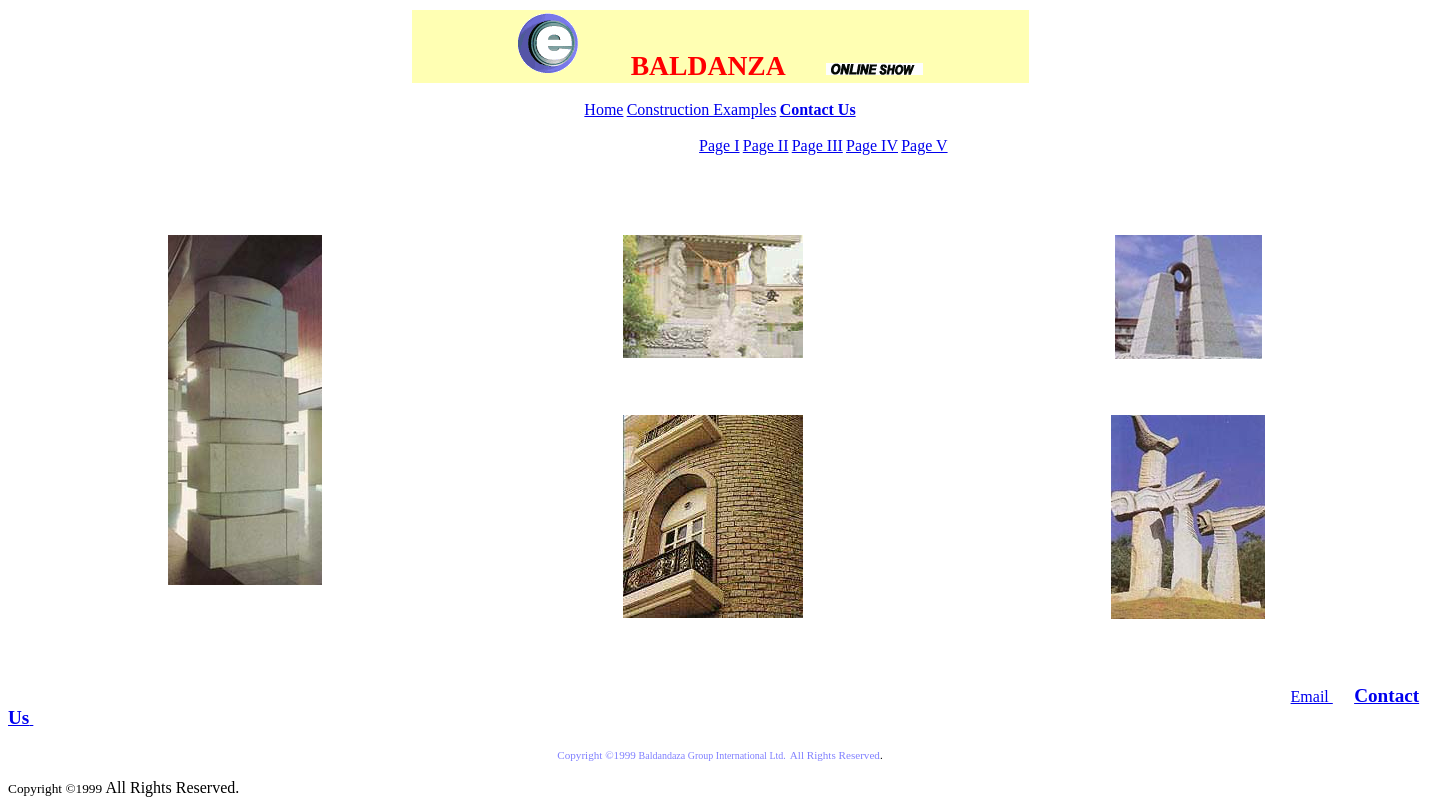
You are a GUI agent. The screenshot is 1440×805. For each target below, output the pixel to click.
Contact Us (818, 109)
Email (1312, 696)
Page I (719, 145)
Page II (766, 145)
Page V (924, 145)
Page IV (872, 145)
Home (603, 109)
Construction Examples (702, 109)
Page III (817, 145)
